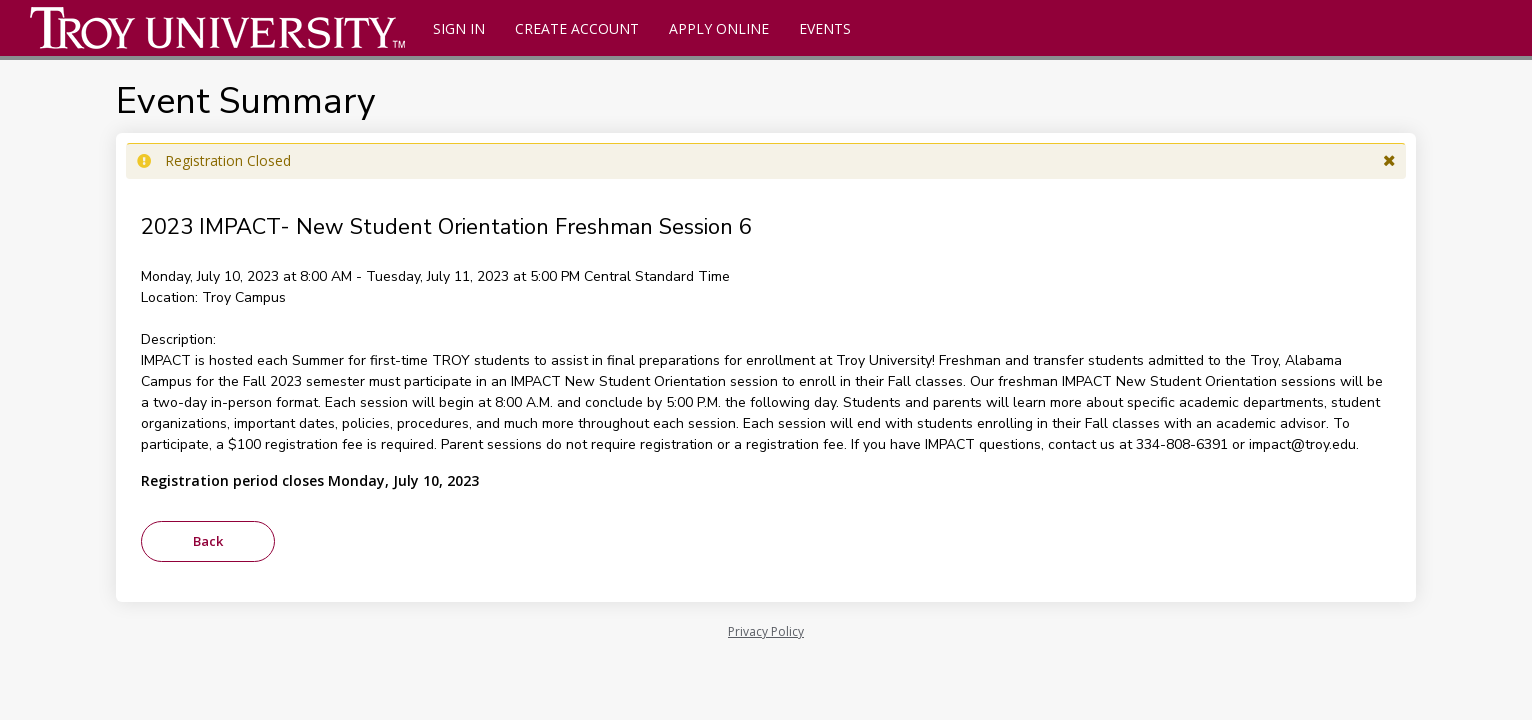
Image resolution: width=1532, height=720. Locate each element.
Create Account (577, 28)
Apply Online (719, 28)
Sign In (459, 28)
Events (825, 28)
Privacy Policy (766, 631)
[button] (1389, 161)
